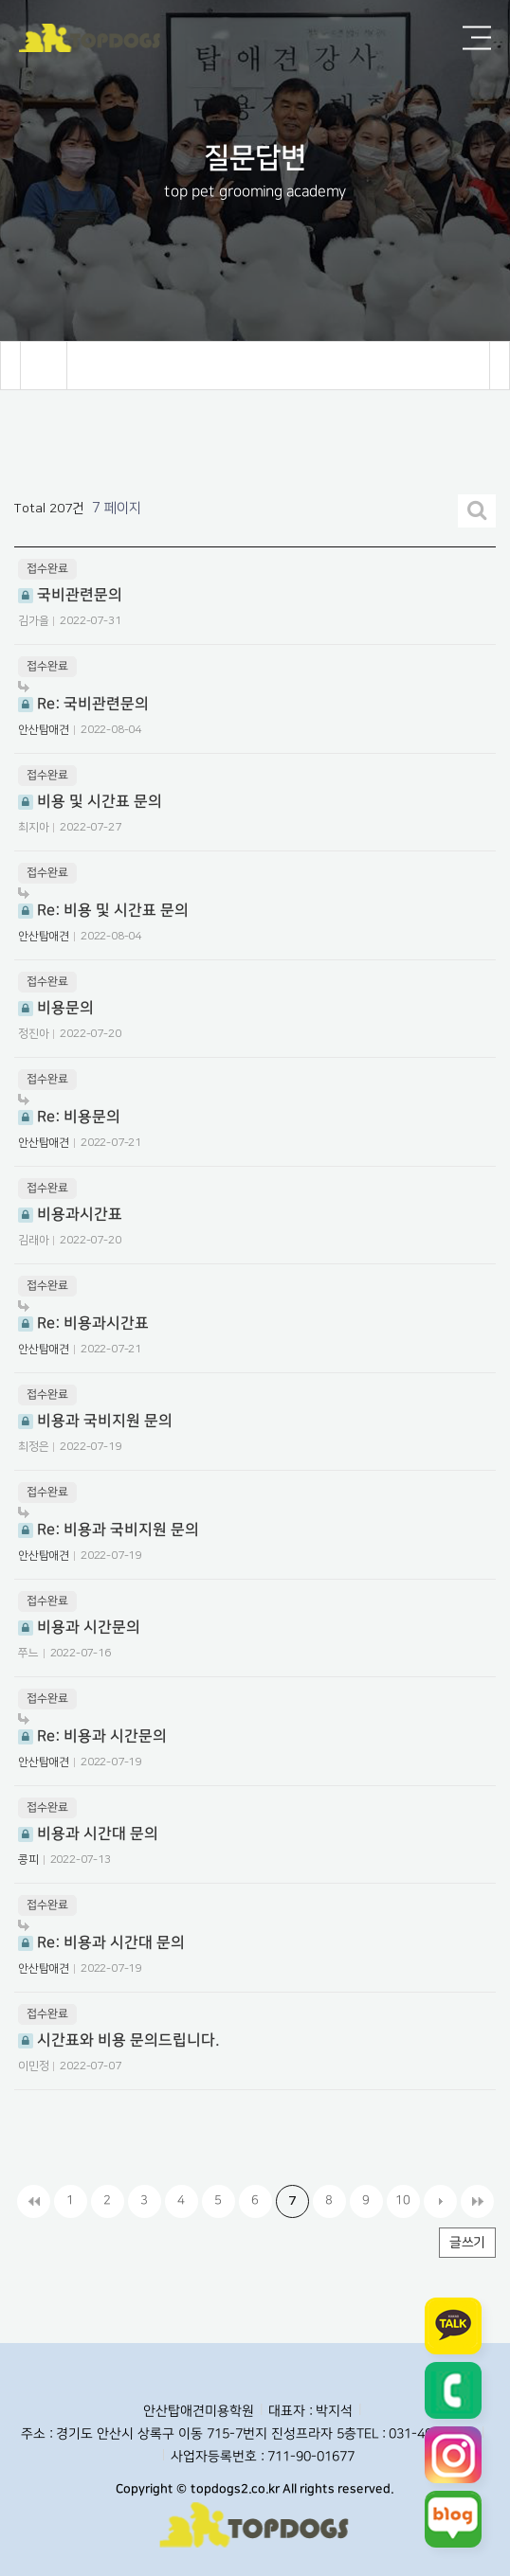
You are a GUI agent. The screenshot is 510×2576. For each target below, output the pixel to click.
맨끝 (476, 2201)
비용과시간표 (70, 1214)
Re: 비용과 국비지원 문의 (108, 1522)
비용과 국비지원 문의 (95, 1420)
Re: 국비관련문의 (83, 696)
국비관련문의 (70, 594)
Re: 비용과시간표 (83, 1316)
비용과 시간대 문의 (88, 1833)
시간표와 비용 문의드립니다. (118, 2039)
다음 (439, 2201)
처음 (32, 2201)
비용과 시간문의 (79, 1627)
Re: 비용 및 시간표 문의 (103, 903)
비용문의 (56, 1007)
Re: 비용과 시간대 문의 (101, 1935)
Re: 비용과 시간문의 (92, 1728)
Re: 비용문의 (69, 1109)
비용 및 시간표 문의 (90, 801)
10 (402, 2200)
